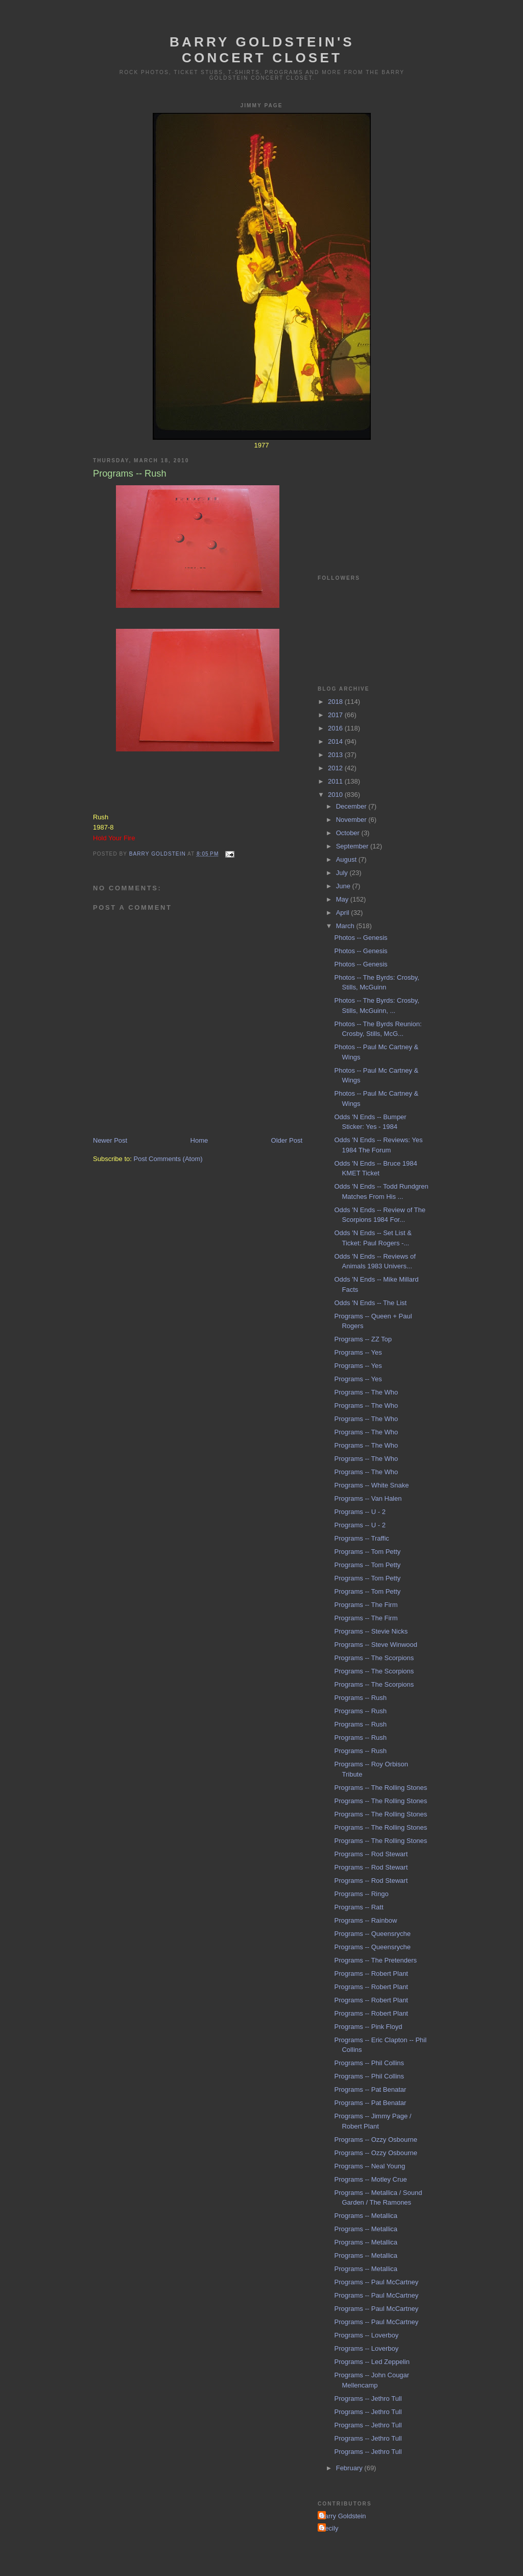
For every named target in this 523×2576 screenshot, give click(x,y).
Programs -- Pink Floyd (368, 2026)
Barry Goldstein (343, 2516)
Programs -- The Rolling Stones (380, 1787)
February (350, 2468)
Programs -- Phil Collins (369, 2063)
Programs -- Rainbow (365, 1920)
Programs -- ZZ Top (362, 1339)
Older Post (286, 1140)
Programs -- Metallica (365, 2215)
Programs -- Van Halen (367, 1498)
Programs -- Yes (358, 1352)
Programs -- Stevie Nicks (371, 1631)
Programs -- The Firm (365, 1605)
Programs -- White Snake (371, 1485)
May (343, 899)
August (347, 859)
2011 (336, 781)
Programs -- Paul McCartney (376, 2282)
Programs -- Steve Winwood (375, 1644)
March (346, 926)
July (343, 873)
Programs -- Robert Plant (371, 1973)
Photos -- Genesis (360, 937)
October (349, 833)
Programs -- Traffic (361, 1538)
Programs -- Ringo (361, 1894)
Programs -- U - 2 (359, 1512)
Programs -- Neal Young (369, 2166)
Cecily (329, 2528)
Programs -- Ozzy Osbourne (375, 2139)
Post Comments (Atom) (168, 1159)
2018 (336, 701)
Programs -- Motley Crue (370, 2179)
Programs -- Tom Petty (367, 1551)
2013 (336, 755)
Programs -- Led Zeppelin (371, 2362)
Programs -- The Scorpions (374, 1658)
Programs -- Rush (360, 1697)
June (344, 886)
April (343, 912)
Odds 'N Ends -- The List (370, 1303)
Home (199, 1140)
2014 (336, 741)
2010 (336, 794)
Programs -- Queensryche (372, 1933)
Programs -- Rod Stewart (371, 1854)
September (353, 846)
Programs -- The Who (366, 1392)
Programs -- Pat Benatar (370, 2089)
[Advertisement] (369, 500)
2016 (336, 728)
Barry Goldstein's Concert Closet (262, 49)
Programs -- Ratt (358, 1907)
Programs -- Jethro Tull (367, 2398)
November (352, 819)
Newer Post (110, 1140)
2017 (336, 715)
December (352, 806)
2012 (336, 768)
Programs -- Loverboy (366, 2335)
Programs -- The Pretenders (375, 1960)
